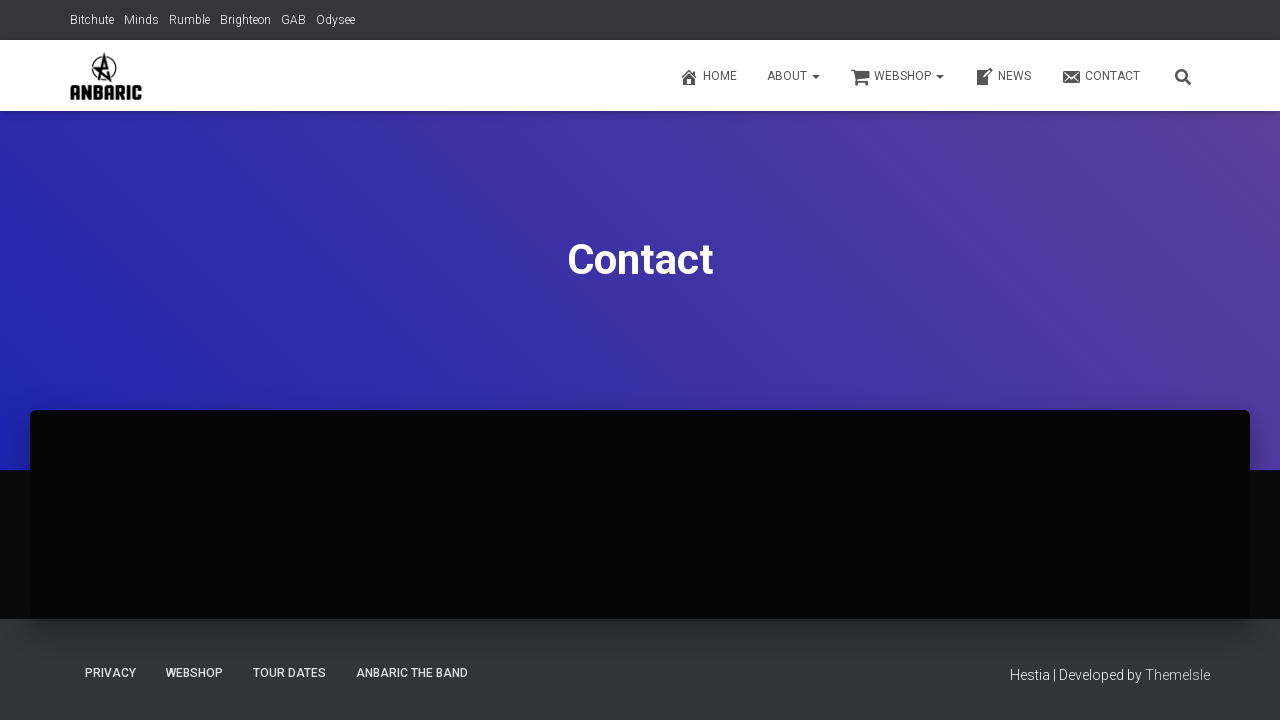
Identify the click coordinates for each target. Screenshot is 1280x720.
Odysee (335, 20)
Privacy (110, 673)
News (1002, 77)
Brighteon (245, 20)
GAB (293, 20)
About (793, 76)
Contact (1100, 77)
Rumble (189, 20)
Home (708, 77)
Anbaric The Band (412, 673)
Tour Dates (289, 673)
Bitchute (92, 20)
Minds (141, 20)
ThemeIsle (1177, 675)
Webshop (897, 77)
